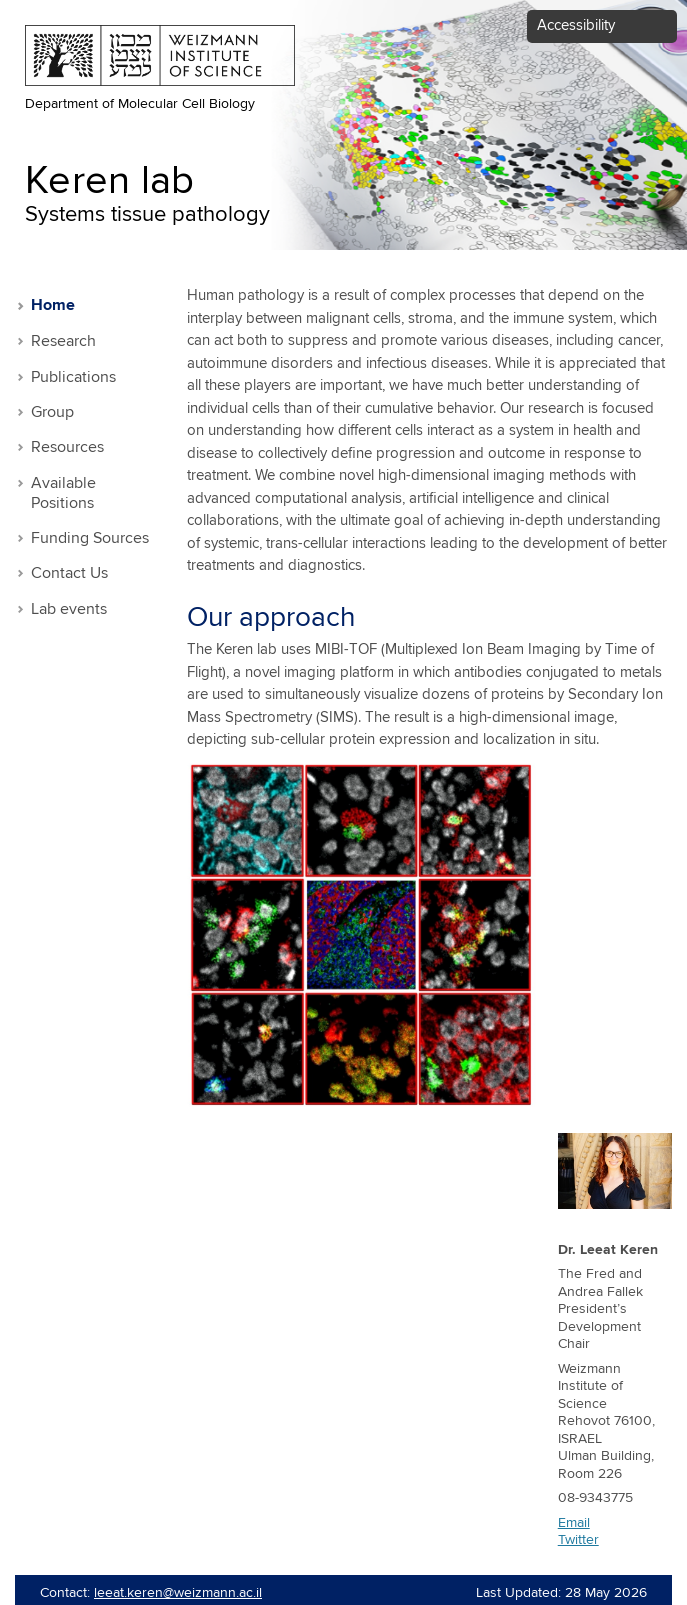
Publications (73, 377)
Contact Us (69, 573)
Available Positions (63, 493)
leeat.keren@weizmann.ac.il (178, 1593)
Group (52, 412)
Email (574, 1523)
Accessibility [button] (576, 25)
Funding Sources (90, 538)
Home (53, 306)
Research (63, 341)
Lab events (69, 609)
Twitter (578, 1540)
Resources (67, 447)
